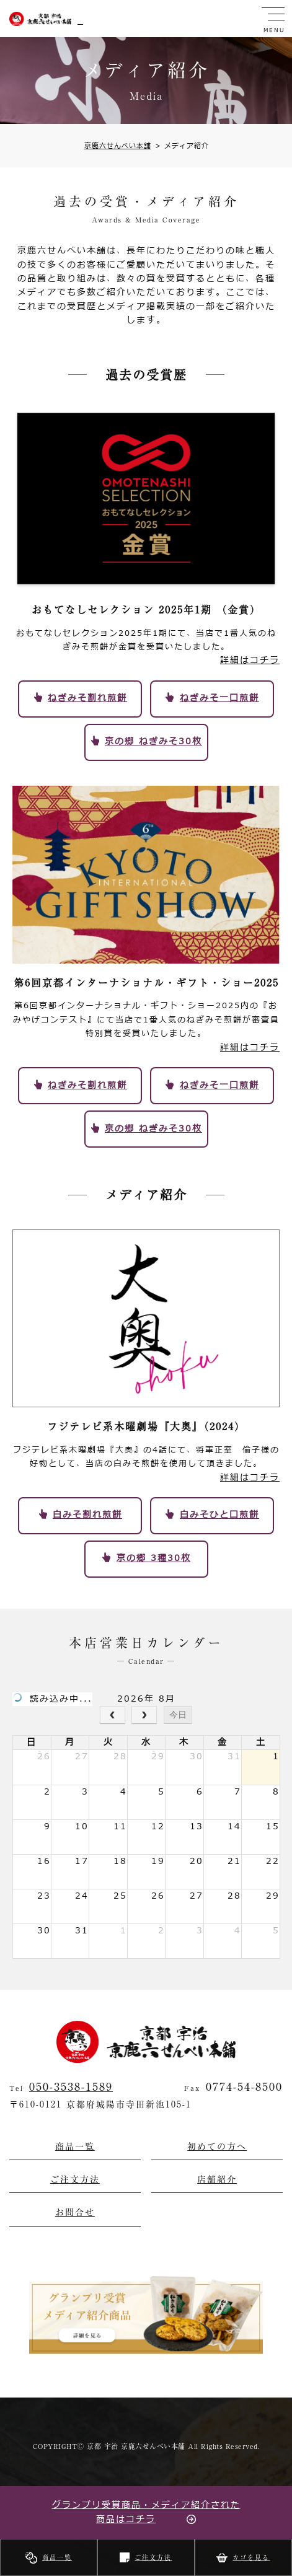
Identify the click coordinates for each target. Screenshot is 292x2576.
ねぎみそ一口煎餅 (219, 698)
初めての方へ (217, 2146)
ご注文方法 (153, 2557)
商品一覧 (57, 2557)
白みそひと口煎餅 (219, 1514)
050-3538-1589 (71, 2086)
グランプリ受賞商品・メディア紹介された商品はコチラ (146, 2512)
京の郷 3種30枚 (154, 1558)
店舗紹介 (217, 2179)
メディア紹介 (182, 146)
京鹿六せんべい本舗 (117, 146)
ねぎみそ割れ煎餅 (87, 698)
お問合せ (75, 2212)
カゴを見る (251, 2557)
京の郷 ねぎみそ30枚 (153, 741)
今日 (178, 1715)
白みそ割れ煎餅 (87, 1514)
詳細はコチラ (250, 660)
